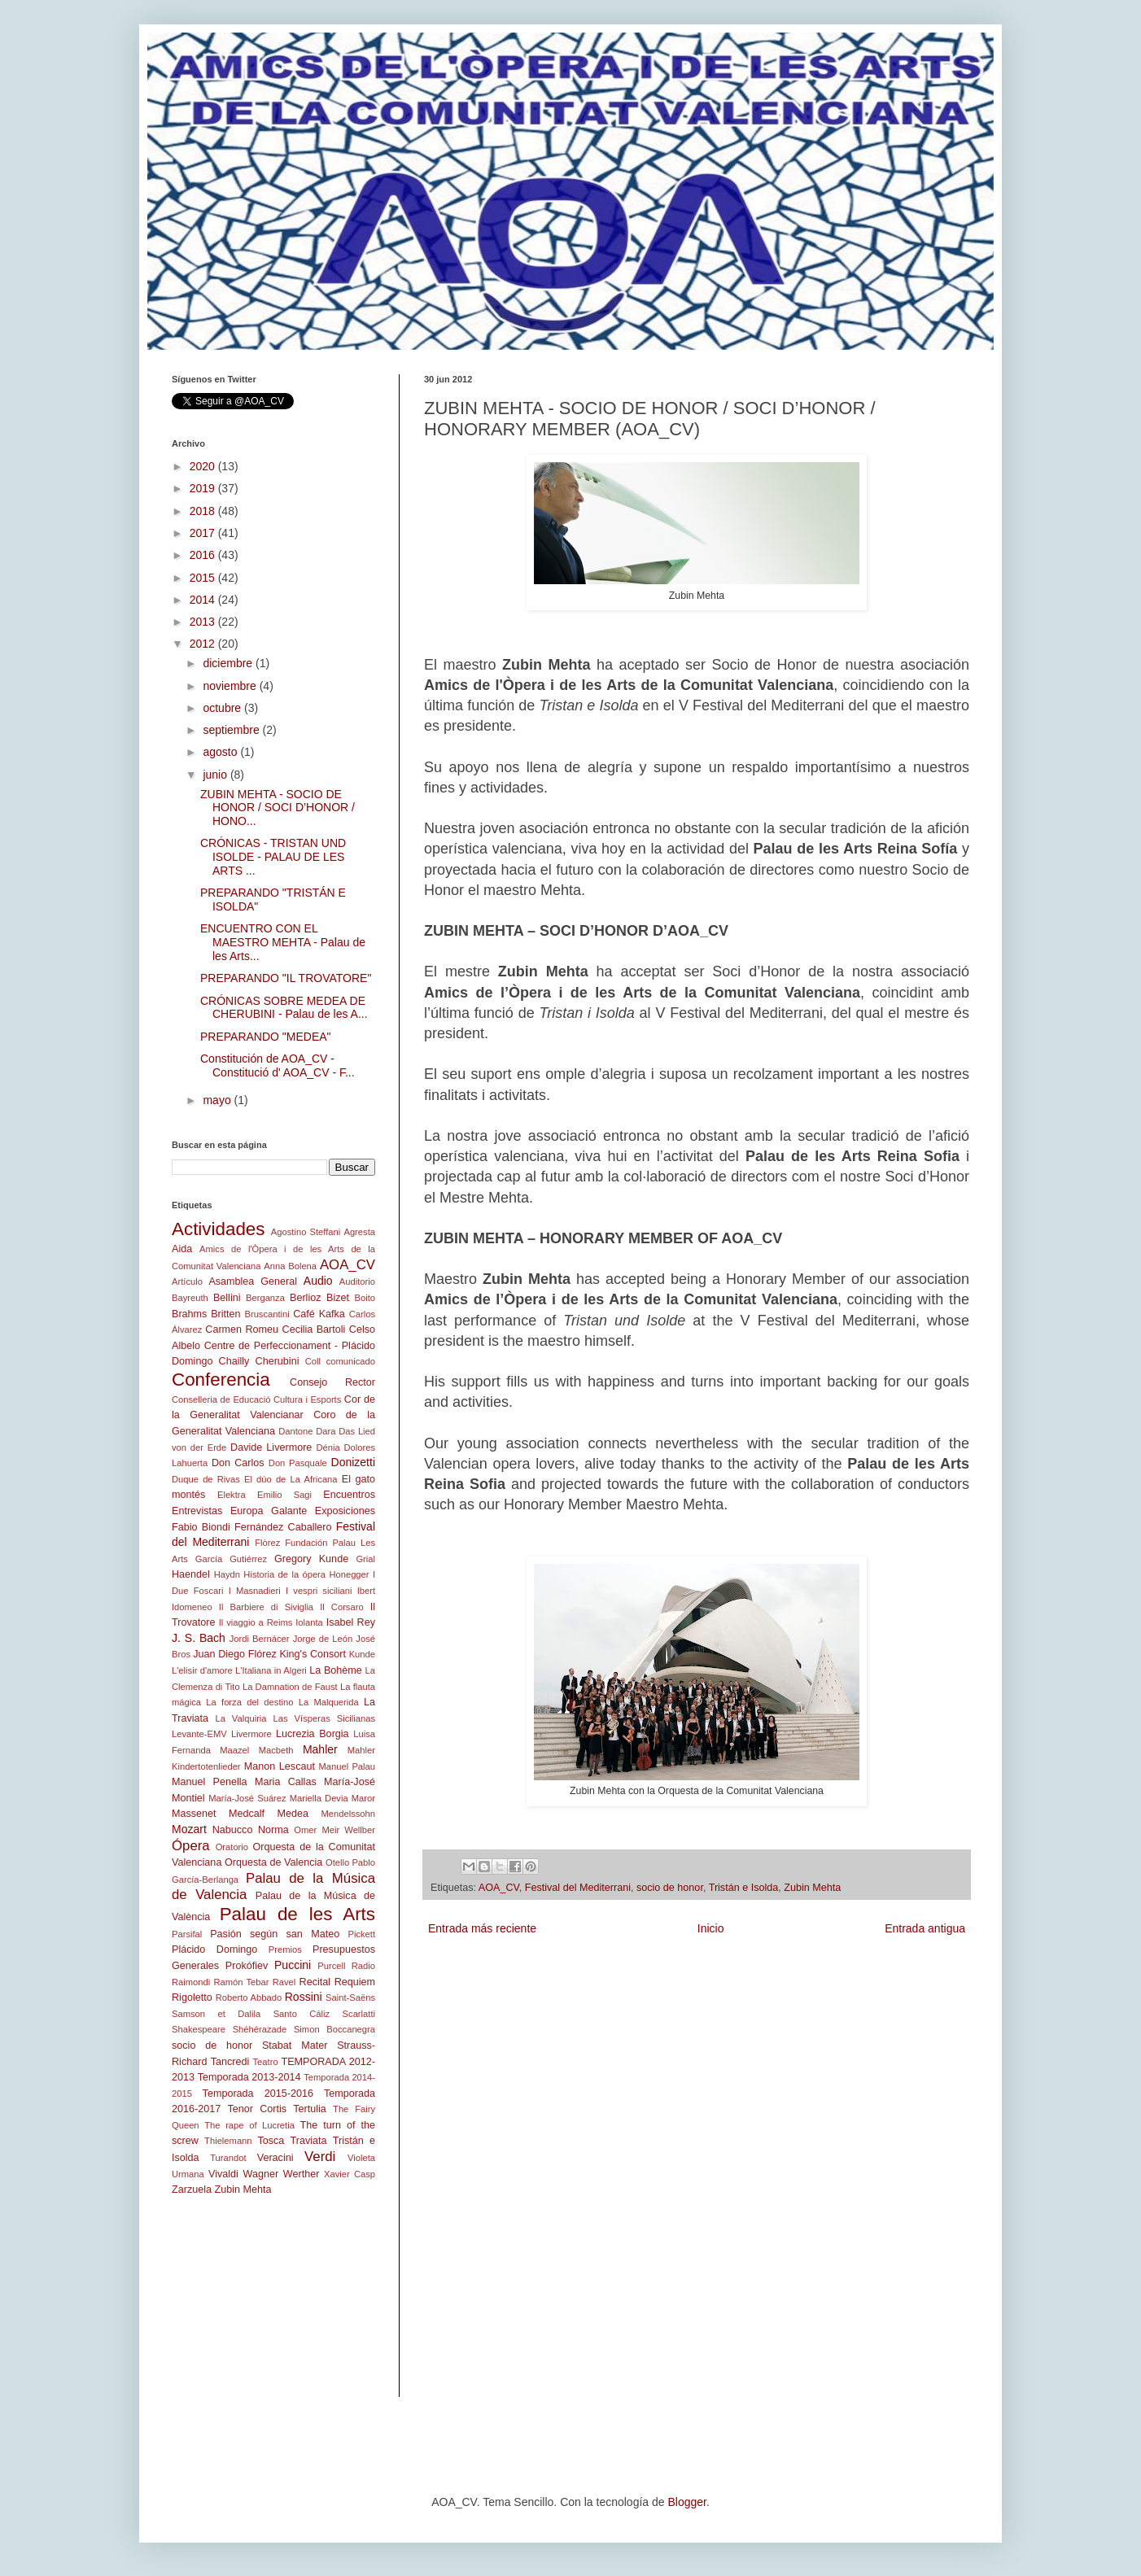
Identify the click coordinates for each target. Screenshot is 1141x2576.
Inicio (710, 1928)
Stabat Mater (294, 2045)
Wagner (261, 2174)
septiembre (232, 729)
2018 (204, 510)
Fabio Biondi (201, 1527)
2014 (204, 599)
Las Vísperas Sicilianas (324, 1718)
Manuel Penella (209, 1782)
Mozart (189, 1829)
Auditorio (357, 1281)
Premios (285, 1949)
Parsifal (187, 1934)
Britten (225, 1314)
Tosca (270, 2140)
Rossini (303, 1996)
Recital (315, 1982)
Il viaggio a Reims (256, 1622)
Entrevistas (197, 1511)
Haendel (191, 1574)
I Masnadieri (255, 1591)
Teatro (265, 2062)
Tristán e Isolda (744, 1887)
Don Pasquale (298, 1463)
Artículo (187, 1281)
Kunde (362, 1654)
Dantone (295, 1431)
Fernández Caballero (282, 1527)
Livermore (251, 1734)
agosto (221, 751)
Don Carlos (238, 1463)
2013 (204, 621)
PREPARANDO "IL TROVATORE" (285, 978)
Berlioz (305, 1297)
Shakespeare (198, 2029)
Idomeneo (192, 1607)
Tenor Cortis (256, 2109)
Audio (318, 1280)
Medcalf (246, 1813)
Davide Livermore (271, 1447)
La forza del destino (249, 1702)
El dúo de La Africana (291, 1479)
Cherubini (277, 1361)
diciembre (229, 663)
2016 (204, 554)
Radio (363, 1966)
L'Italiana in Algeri (271, 1670)
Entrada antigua (925, 1928)
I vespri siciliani (319, 1591)
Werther (301, 2174)
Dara (325, 1431)
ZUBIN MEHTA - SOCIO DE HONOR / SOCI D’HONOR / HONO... (277, 808)
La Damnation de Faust (290, 1687)
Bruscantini (266, 1314)
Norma (273, 1830)
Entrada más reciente (482, 1928)
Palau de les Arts (297, 1914)
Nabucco (232, 1830)
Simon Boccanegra (334, 2029)
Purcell (331, 1966)
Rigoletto (192, 1997)
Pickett (361, 1934)
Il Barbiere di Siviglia (266, 1607)
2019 (204, 488)
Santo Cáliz (301, 2014)
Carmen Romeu (241, 1329)
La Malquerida (329, 1702)
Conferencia (221, 1379)
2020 (204, 466)
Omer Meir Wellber (334, 1830)
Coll (313, 1361)
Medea (293, 1813)
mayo (218, 1100)
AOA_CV (499, 1887)
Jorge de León (323, 1639)
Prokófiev (247, 1965)
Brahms (189, 1314)
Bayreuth (190, 1298)
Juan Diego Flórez (234, 1654)
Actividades (218, 1229)
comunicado (350, 1361)
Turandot (228, 2158)
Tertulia (309, 2109)
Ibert (366, 1591)
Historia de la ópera (284, 1574)
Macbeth (276, 1750)
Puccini (292, 1964)
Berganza (265, 1298)
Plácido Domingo (214, 1949)
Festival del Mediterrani (578, 1887)
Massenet (194, 1813)
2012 (204, 643)
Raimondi (191, 1982)
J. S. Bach (198, 1637)
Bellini (227, 1297)
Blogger (686, 2501)
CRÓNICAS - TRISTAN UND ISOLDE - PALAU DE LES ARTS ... (273, 856)
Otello (337, 1862)
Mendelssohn (348, 1813)
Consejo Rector (332, 1382)
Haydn (227, 1574)
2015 (204, 577)
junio (216, 774)
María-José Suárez (247, 1798)
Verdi (319, 2156)
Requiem (354, 1982)
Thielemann (227, 2141)
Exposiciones (345, 1511)
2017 (204, 532)
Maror (363, 1798)
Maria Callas (286, 1782)
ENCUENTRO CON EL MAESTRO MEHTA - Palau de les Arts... (282, 942)
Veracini (275, 2157)
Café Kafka (319, 1314)
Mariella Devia (319, 1798)
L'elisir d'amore (202, 1670)
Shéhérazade (260, 2029)
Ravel (284, 1982)
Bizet (337, 1297)
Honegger (349, 1574)
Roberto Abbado (249, 1997)
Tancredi (230, 2061)
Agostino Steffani (305, 1232)
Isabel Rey (350, 1622)
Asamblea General (252, 1281)
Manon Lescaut (279, 1766)
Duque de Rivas (206, 1479)
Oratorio (232, 1847)
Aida (182, 1249)
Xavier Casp (349, 2174)
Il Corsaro (341, 1607)
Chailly (234, 1361)
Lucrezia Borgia (312, 1734)
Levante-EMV (199, 1734)
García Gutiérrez (231, 1559)
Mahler (320, 1749)
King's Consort (312, 1654)
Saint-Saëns (350, 1997)
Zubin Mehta (812, 1887)
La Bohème (335, 1670)
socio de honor (669, 1887)
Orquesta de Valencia (273, 1862)
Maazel (234, 1750)
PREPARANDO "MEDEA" (265, 1036)
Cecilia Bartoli (314, 1329)
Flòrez (267, 1543)
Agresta (359, 1232)
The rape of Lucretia (249, 2125)
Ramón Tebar (241, 1982)
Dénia (327, 1447)
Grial (365, 1559)
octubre (223, 707)
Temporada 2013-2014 (249, 2077)
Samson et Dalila (216, 2014)
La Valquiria (240, 1718)
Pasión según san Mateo (274, 1934)
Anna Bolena (290, 1266)
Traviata (309, 2140)
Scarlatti (359, 2014)
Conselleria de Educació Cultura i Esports (256, 1399)
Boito (365, 1298)
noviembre (231, 685)
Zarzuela (192, 2189)
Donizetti (353, 1462)
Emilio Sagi (284, 1495)
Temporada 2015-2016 (258, 2093)
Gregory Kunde (311, 1559)
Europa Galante (268, 1511)
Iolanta (309, 1622)
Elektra (231, 1495)
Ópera (191, 1845)
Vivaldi (223, 2174)
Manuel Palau (347, 1766)
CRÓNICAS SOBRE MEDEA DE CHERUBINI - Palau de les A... (284, 1007)
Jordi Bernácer (260, 1639)
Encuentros (349, 1494)
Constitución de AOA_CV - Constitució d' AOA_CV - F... (277, 1065)
